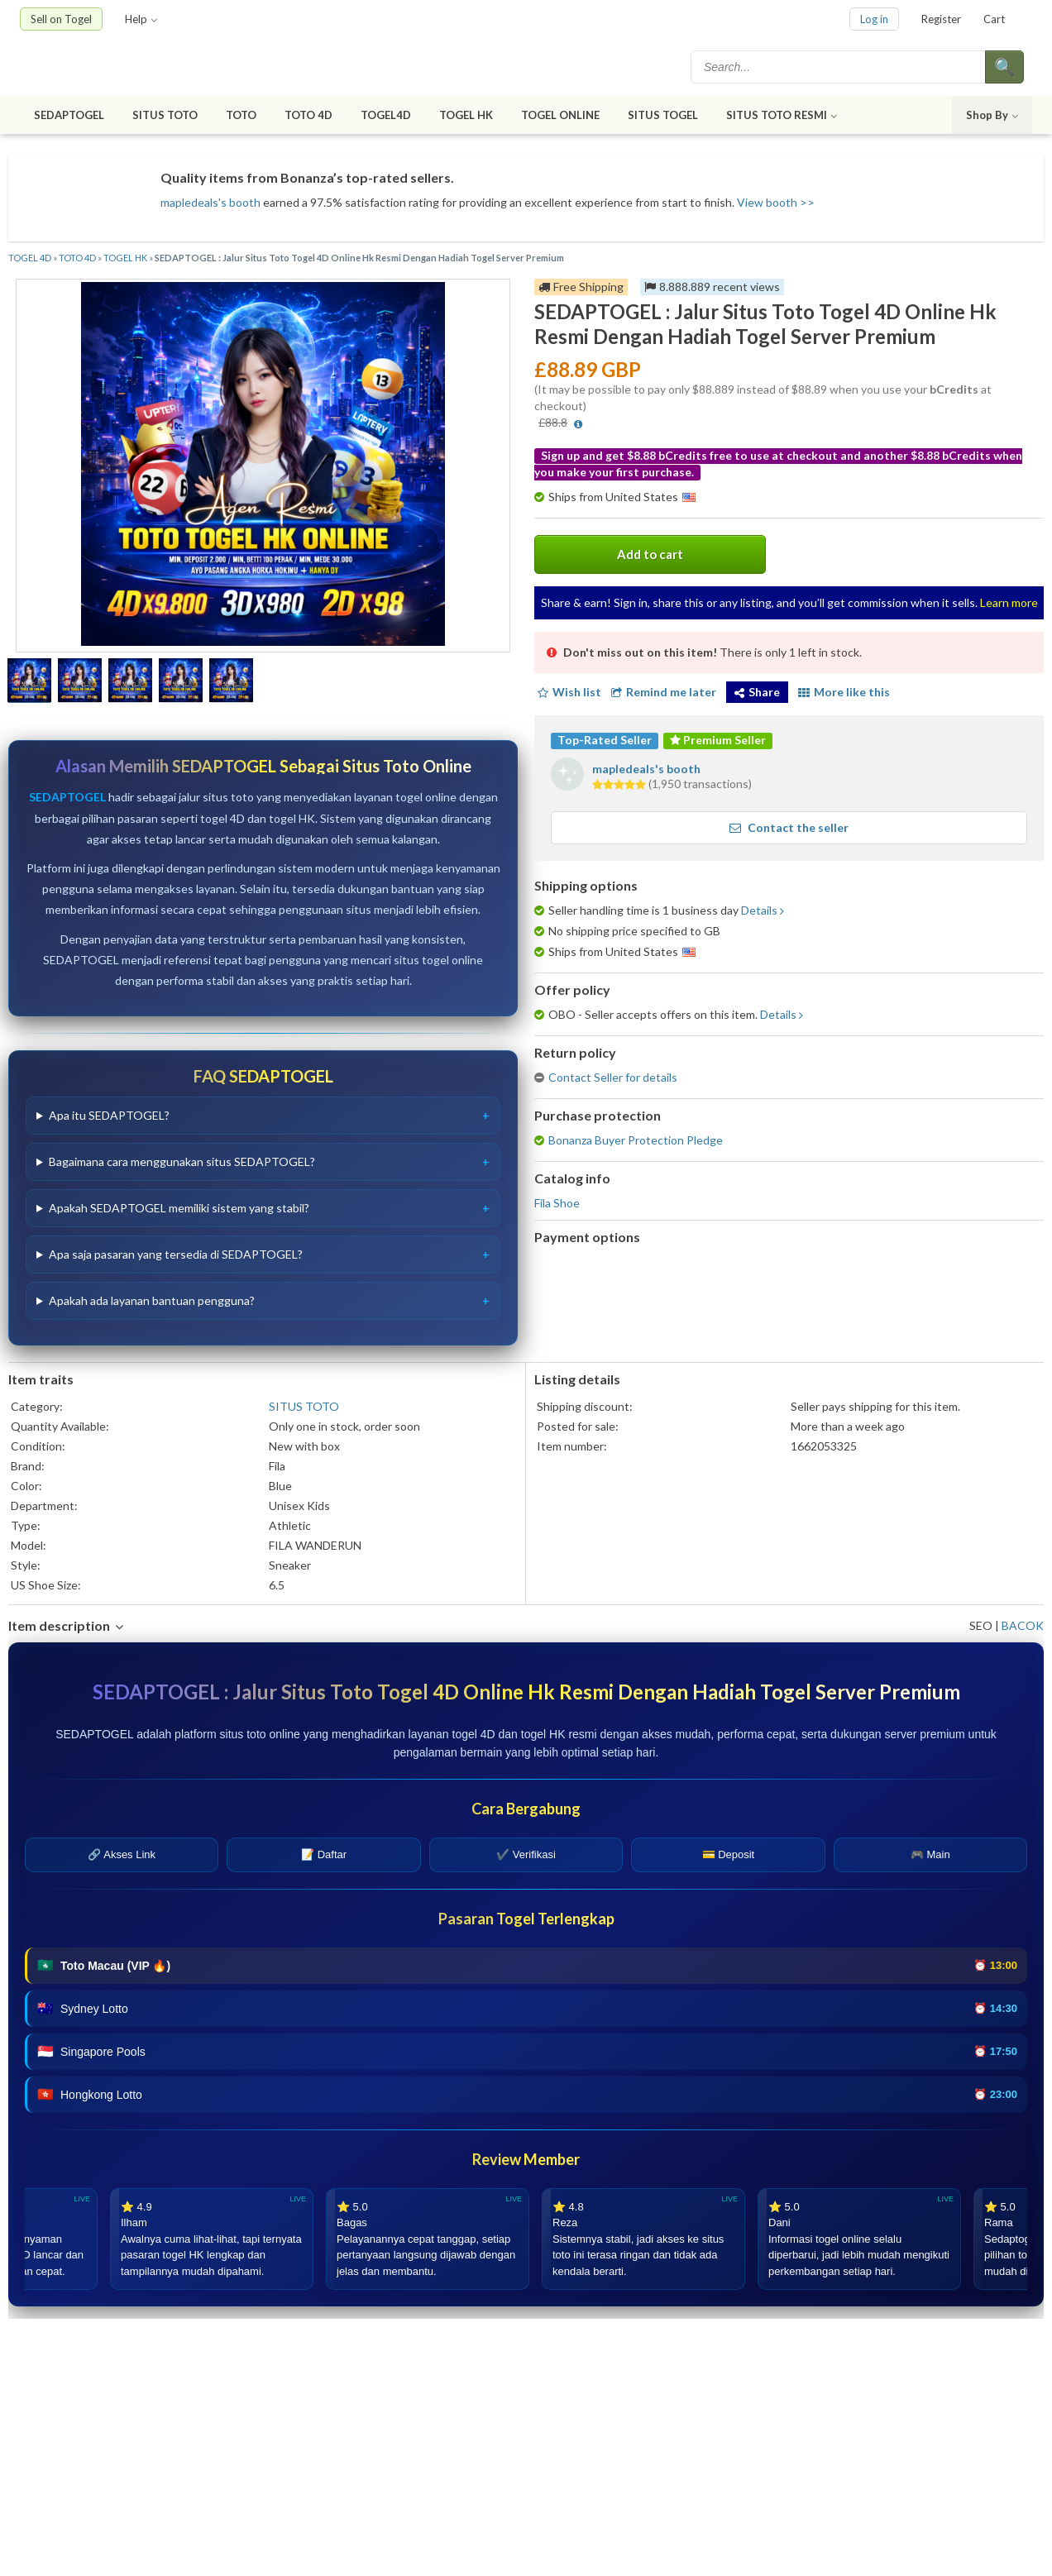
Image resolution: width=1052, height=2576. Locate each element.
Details (759, 910)
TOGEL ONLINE (560, 115)
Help (141, 19)
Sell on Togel (61, 19)
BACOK (1023, 1625)
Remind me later (663, 692)
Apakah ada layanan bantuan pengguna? (152, 1300)
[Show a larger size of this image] (29, 682)
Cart (994, 19)
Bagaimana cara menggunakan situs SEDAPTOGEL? (182, 1161)
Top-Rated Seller (604, 740)
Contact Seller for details (612, 1077)
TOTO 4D (308, 115)
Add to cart (650, 554)
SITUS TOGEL (663, 115)
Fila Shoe (557, 1203)
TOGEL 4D (29, 257)
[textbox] (839, 67)
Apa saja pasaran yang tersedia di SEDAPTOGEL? (176, 1254)
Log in (874, 19)
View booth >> (776, 202)
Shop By (992, 115)
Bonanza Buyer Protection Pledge (635, 1140)
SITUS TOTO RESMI (781, 115)
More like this (844, 692)
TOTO (241, 115)
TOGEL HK (466, 115)
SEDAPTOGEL (69, 115)
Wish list (567, 692)
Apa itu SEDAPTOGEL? (109, 1115)
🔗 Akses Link (121, 1854)
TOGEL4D (386, 115)
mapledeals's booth (210, 202)
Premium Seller (718, 740)
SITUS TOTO (165, 115)
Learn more (1009, 602)
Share (757, 692)
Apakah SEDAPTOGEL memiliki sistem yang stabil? (179, 1208)
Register (941, 19)
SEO (980, 1625)
